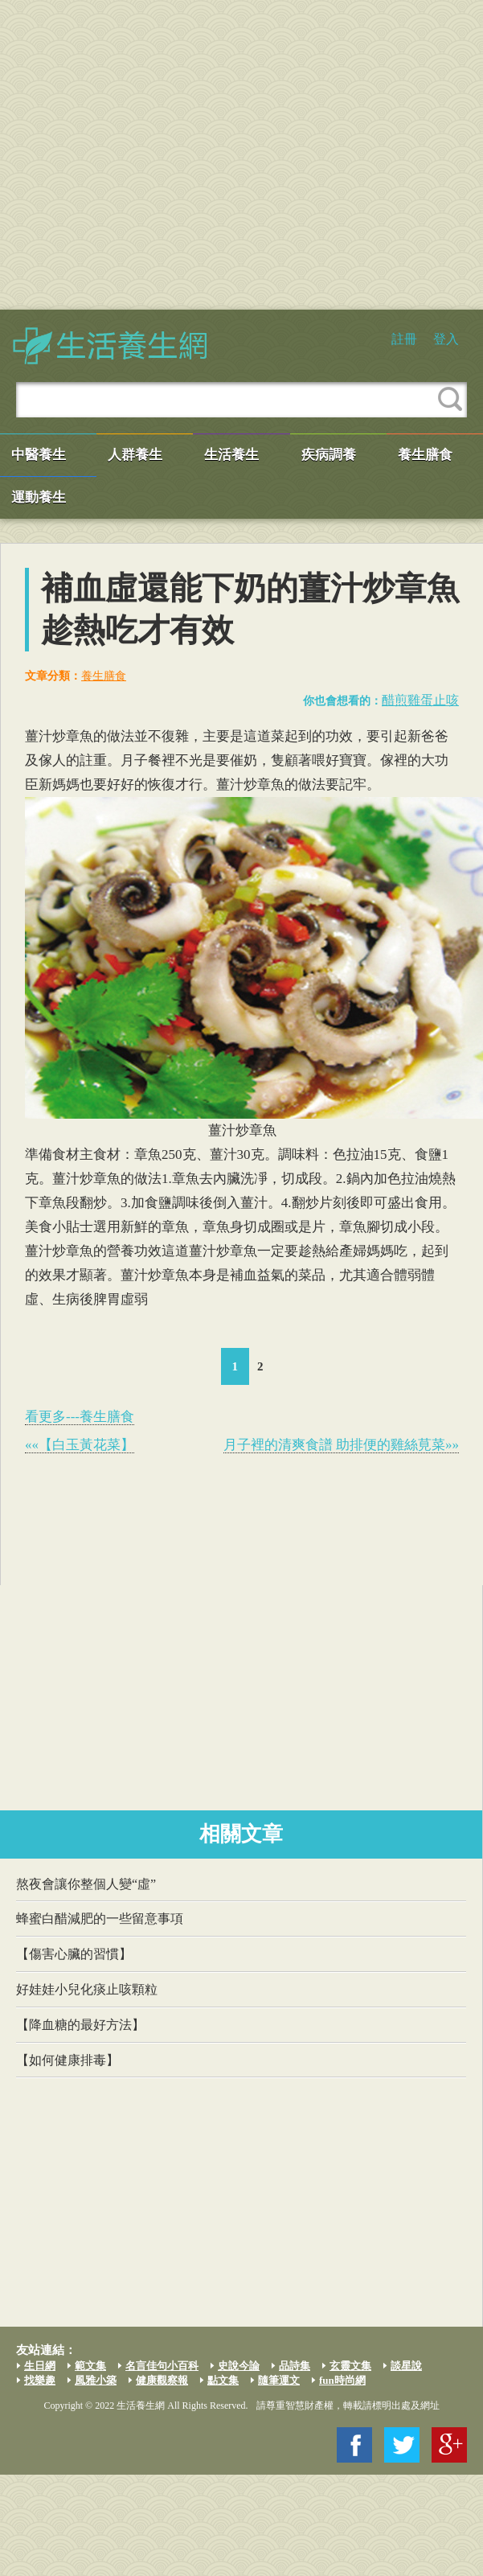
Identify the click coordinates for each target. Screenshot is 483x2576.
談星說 (406, 2366)
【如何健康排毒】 (67, 2060)
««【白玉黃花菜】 (79, 1444)
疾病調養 (328, 454)
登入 (446, 339)
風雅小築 (96, 2380)
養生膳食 (425, 454)
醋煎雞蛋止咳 (420, 700)
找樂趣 (39, 2380)
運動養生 (38, 497)
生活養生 (231, 454)
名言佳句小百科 (162, 2366)
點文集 (223, 2380)
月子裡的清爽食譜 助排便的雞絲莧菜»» (341, 1444)
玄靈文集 (350, 2366)
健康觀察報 (162, 2380)
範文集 (90, 2366)
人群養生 (135, 454)
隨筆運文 (279, 2380)
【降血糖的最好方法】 (80, 2025)
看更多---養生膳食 (79, 1416)
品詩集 (294, 2366)
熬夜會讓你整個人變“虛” (86, 1884)
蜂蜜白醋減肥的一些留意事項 (99, 1918)
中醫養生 (38, 454)
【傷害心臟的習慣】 (74, 1954)
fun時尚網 (342, 2380)
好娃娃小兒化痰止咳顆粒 (87, 1989)
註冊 (404, 339)
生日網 (39, 2366)
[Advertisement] (150, 155)
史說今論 (239, 2366)
